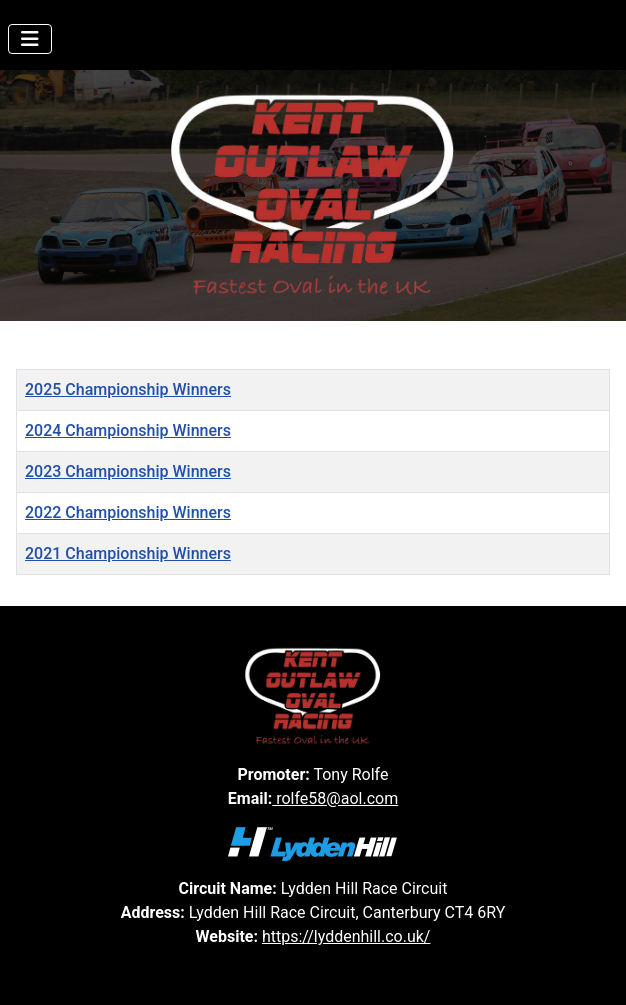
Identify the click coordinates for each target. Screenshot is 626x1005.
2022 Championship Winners (128, 512)
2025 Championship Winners (128, 389)
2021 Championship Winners (128, 553)
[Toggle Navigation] (30, 39)
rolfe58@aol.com (335, 798)
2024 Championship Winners (128, 430)
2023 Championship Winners (128, 471)
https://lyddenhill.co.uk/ (346, 936)
